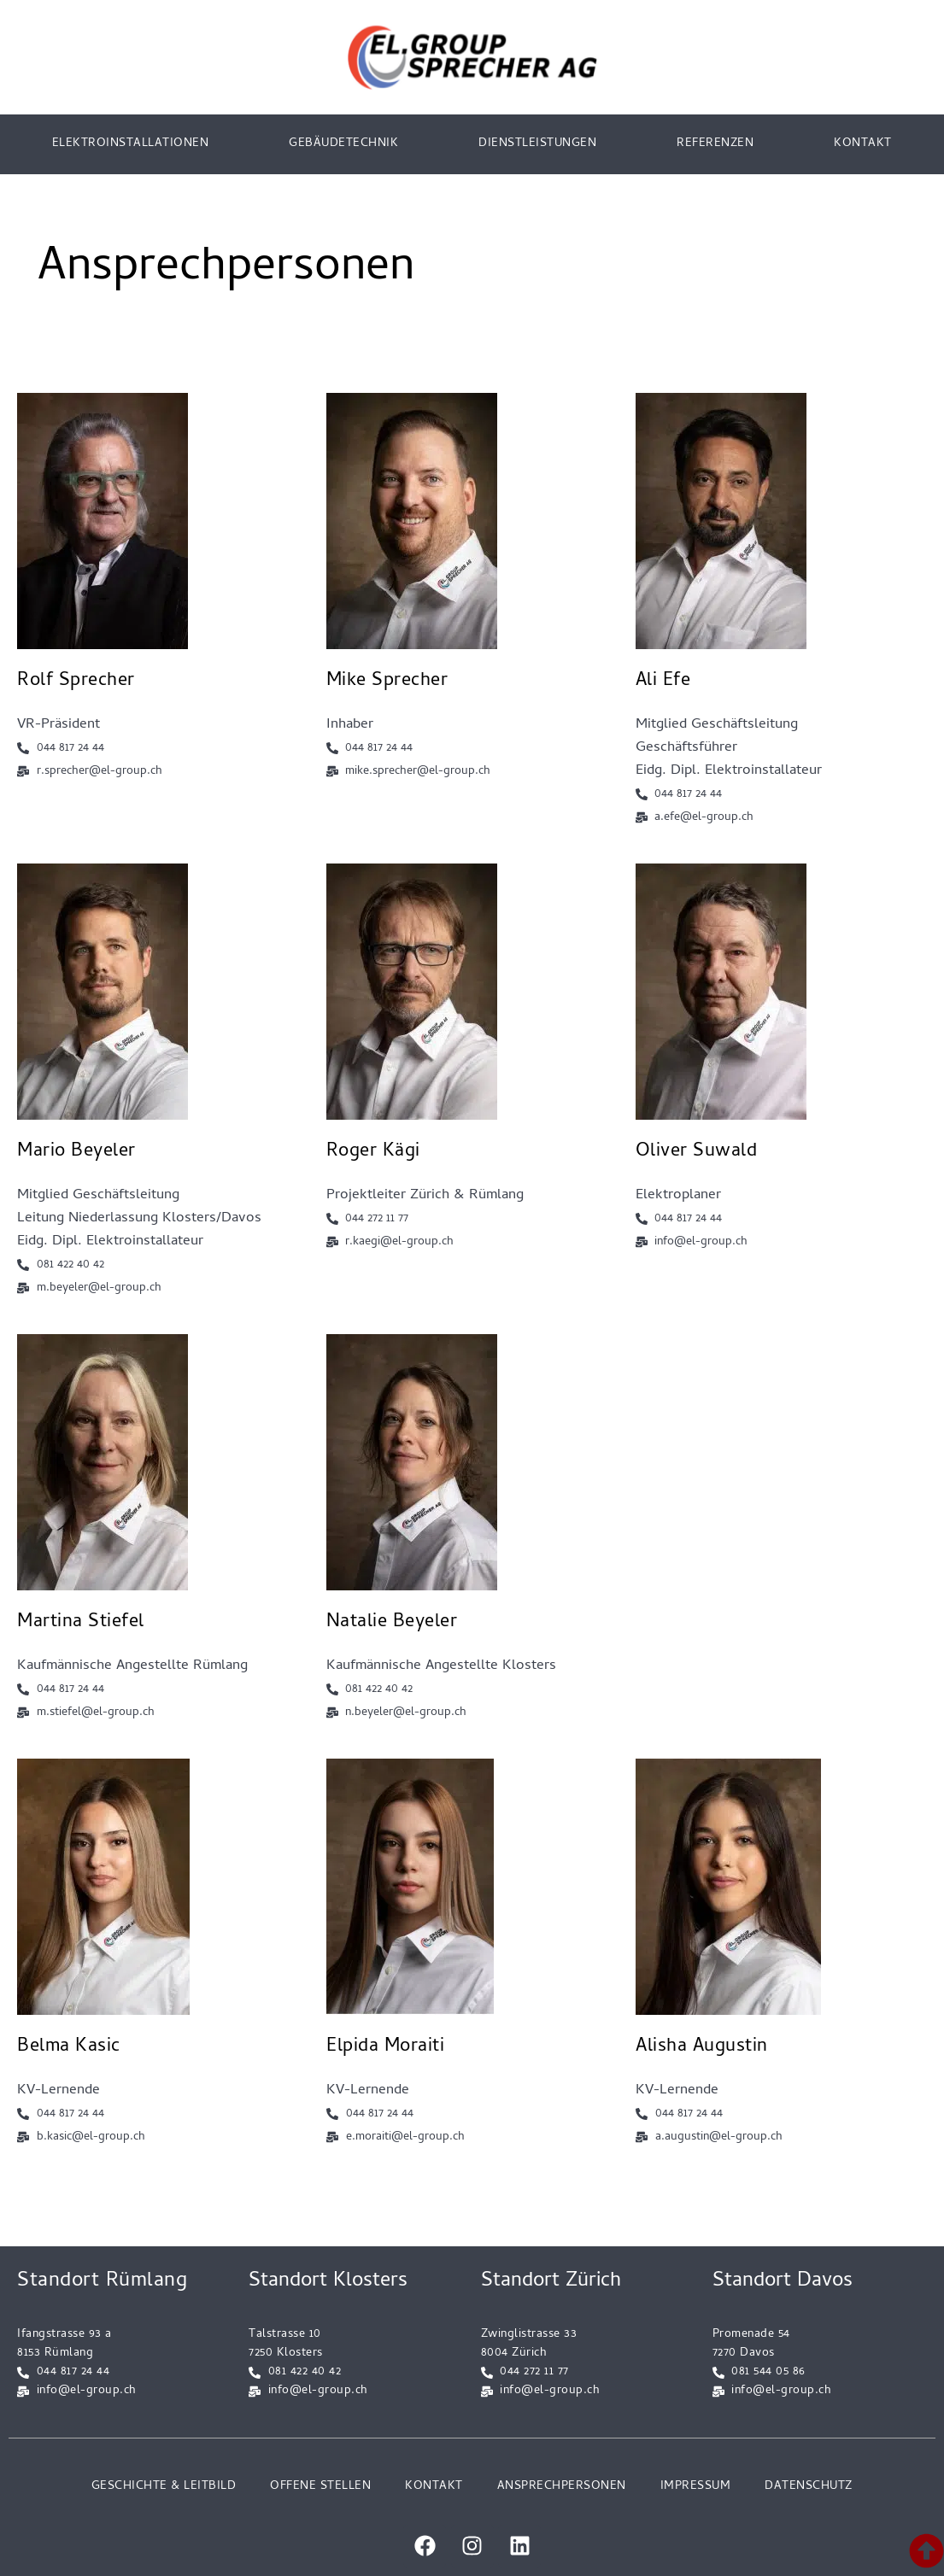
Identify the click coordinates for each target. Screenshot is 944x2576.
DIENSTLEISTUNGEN (537, 144)
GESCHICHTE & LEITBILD (164, 2487)
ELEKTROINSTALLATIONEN (130, 144)
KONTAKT (863, 144)
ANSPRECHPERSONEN (561, 2487)
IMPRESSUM (695, 2487)
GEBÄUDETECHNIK (343, 144)
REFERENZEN (715, 144)
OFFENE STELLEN (320, 2487)
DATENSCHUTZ (809, 2487)
